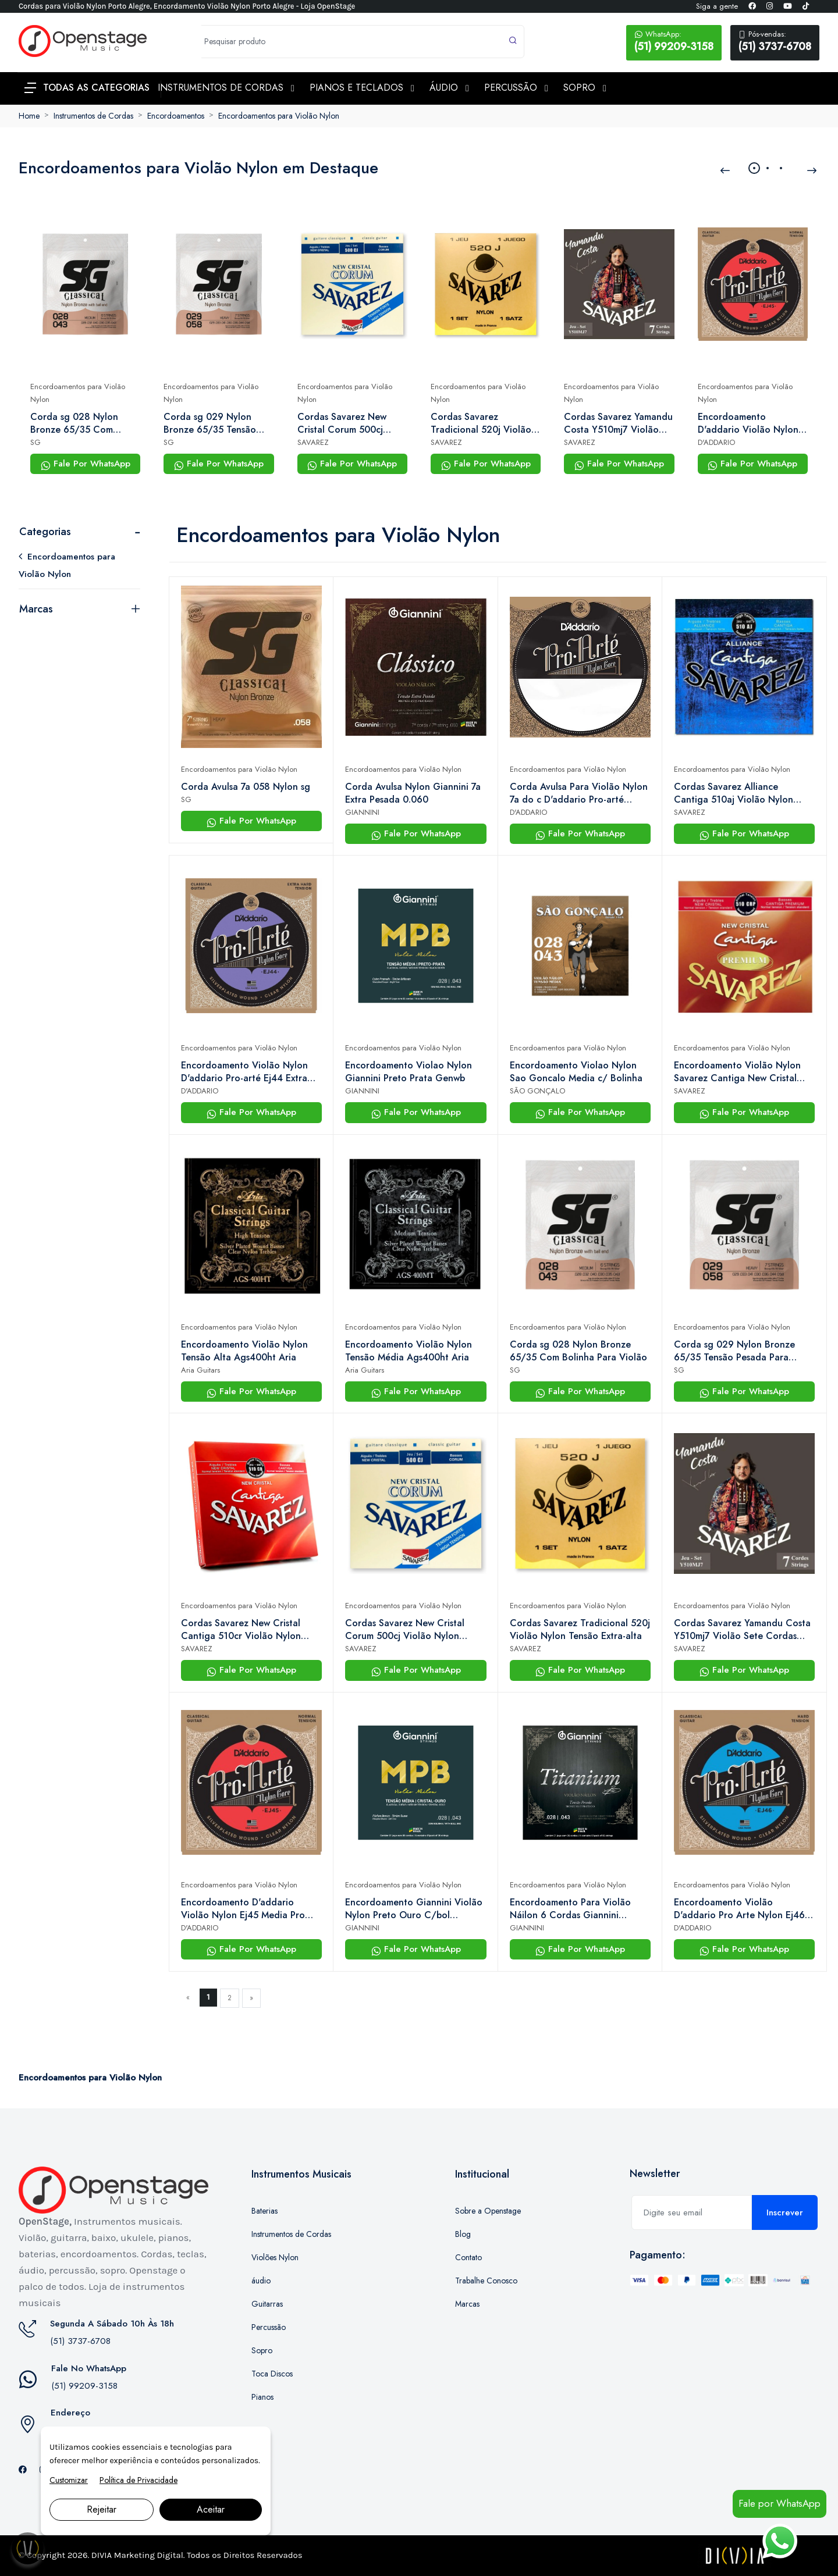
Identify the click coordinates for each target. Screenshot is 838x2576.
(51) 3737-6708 (774, 41)
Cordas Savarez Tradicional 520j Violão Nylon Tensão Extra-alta (481, 423)
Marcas (36, 609)
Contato (468, 2257)
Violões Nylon (275, 2257)
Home (29, 116)
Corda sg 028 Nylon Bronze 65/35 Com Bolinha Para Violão (74, 423)
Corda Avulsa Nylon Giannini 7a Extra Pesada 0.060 (413, 793)
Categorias (45, 531)
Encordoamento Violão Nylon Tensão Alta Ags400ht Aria (244, 1351)
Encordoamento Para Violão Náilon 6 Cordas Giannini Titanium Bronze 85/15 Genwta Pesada (577, 1909)
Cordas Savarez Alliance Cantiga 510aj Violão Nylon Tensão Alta (733, 793)
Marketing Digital (148, 2555)
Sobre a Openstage (488, 2211)
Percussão (268, 2327)
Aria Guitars (200, 1370)
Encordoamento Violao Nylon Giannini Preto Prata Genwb (408, 1072)
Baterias (264, 2211)
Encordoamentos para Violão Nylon (278, 116)
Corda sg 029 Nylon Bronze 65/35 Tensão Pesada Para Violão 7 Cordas (210, 423)
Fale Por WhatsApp (85, 463)
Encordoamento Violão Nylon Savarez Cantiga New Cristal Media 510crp (737, 1072)
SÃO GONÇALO (537, 1090)
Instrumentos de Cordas (93, 116)
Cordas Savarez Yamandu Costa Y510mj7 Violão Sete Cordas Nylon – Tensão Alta (618, 423)
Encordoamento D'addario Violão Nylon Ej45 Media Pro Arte (748, 423)
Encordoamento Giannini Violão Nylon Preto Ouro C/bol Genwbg (413, 1909)
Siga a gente (717, 6)
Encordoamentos (175, 116)
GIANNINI (362, 812)
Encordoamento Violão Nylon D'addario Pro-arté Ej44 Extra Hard (244, 1072)
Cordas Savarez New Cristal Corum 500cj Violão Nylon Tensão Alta (351, 423)
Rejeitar (101, 2509)
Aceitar (211, 2509)
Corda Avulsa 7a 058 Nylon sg (245, 787)
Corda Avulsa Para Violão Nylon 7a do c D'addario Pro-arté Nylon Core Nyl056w (579, 793)
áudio (261, 2280)
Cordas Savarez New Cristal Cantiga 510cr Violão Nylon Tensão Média (241, 1629)
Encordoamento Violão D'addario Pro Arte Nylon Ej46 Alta (739, 1909)
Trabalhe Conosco (486, 2280)
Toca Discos (272, 2373)
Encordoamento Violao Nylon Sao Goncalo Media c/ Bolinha (576, 1072)
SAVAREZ (313, 442)
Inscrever (784, 2212)
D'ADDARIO (716, 442)
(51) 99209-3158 (673, 41)
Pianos (262, 2397)
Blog (463, 2234)
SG (35, 442)
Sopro (261, 2350)
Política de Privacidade (138, 2480)
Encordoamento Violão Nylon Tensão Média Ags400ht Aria (408, 1351)
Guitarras (267, 2304)
